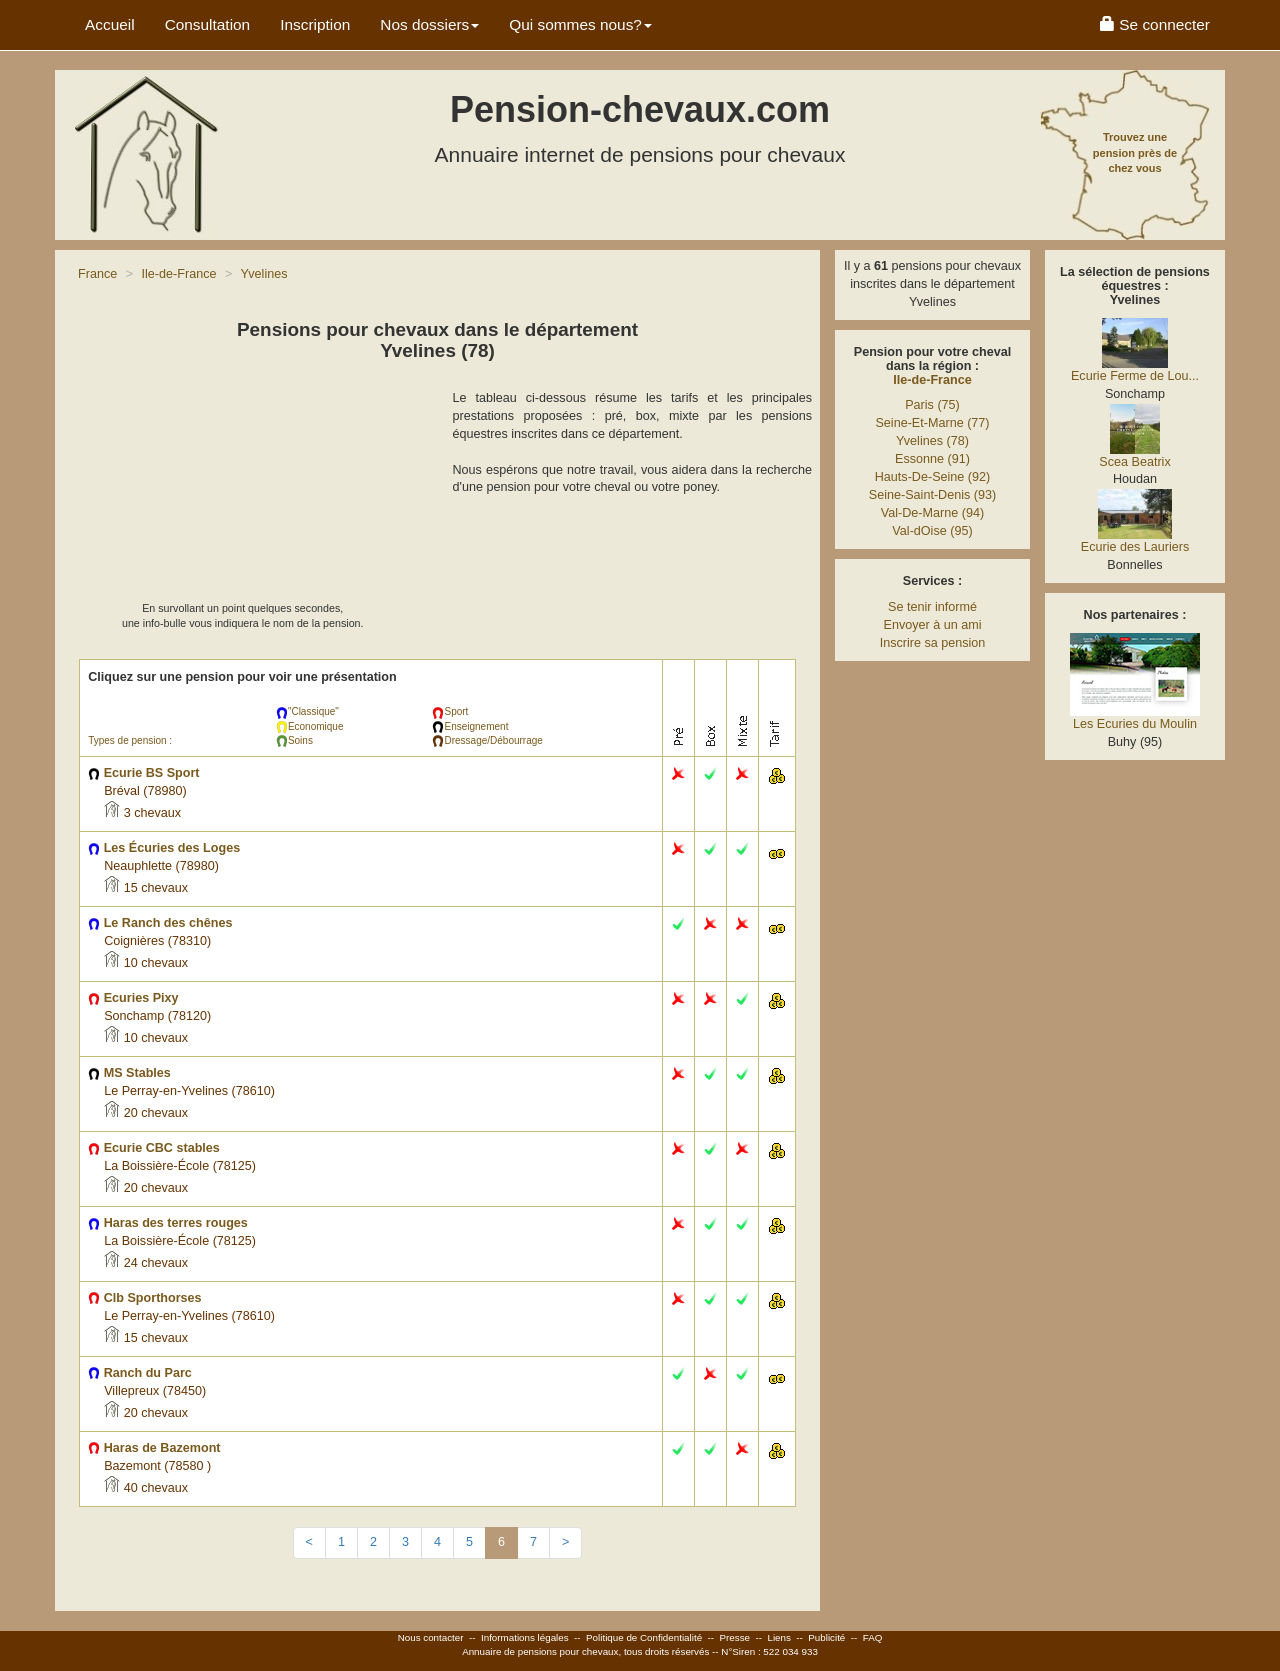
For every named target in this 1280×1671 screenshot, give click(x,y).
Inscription (315, 24)
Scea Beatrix (1134, 462)
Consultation (208, 24)
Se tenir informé (932, 607)
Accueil (110, 24)
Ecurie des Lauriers (1135, 547)
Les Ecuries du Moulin (1135, 724)
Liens (778, 1637)
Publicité (826, 1637)
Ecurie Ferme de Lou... (1135, 376)
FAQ (873, 1637)
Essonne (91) (932, 459)
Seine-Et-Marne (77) (932, 423)
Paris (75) (932, 405)
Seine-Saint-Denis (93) (932, 495)
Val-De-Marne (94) (932, 513)
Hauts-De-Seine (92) (933, 477)
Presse (735, 1637)
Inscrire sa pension (933, 643)
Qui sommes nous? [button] (580, 24)
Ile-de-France (932, 380)
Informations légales (525, 1637)
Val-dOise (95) (932, 531)
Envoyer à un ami (932, 625)
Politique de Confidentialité (644, 1637)
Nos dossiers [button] (429, 24)
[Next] (565, 1543)
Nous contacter (431, 1637)
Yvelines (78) (932, 441)
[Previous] (309, 1543)
